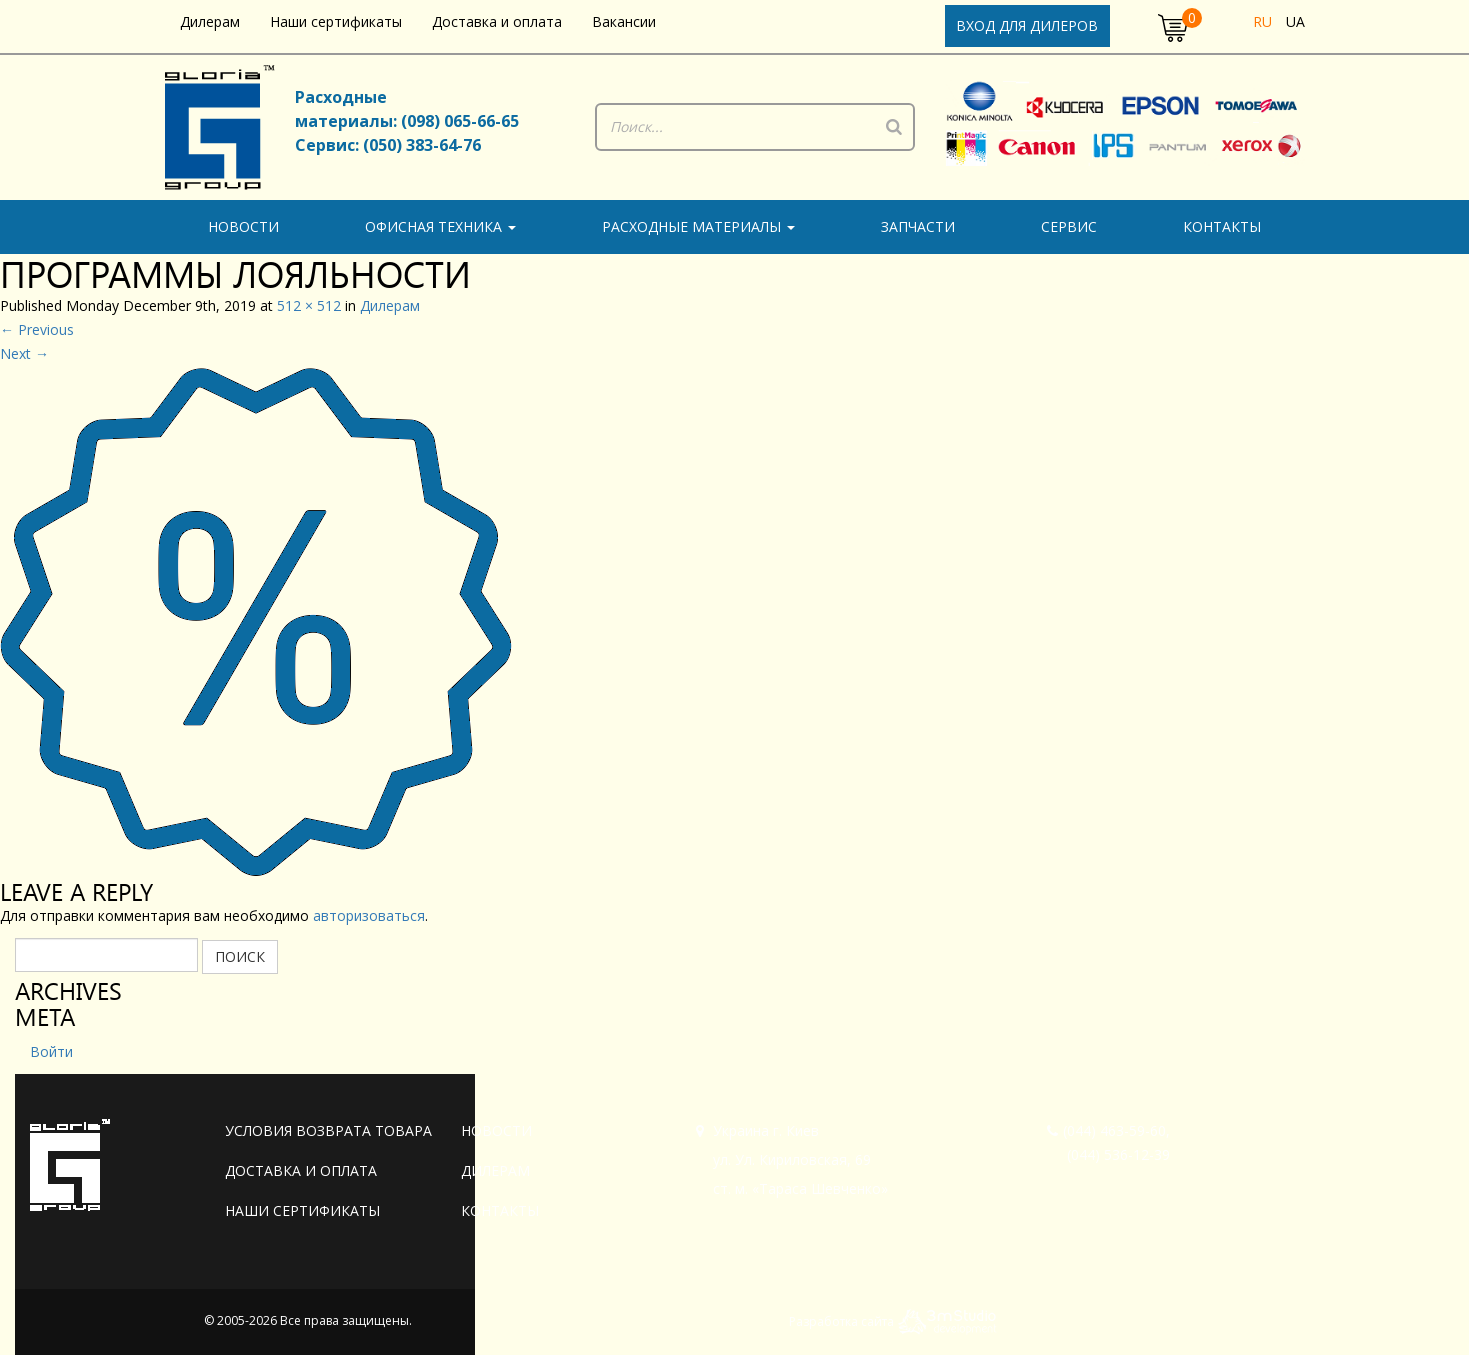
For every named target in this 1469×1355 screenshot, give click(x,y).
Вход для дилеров (1027, 25)
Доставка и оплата (497, 21)
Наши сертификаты (336, 21)
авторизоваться (369, 915)
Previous (37, 329)
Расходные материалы (698, 226)
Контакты (1222, 226)
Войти (51, 1051)
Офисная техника (440, 226)
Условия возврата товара (328, 1130)
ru (1262, 21)
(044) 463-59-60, (1108, 1130)
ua (1295, 21)
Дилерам (210, 21)
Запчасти (918, 226)
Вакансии (624, 21)
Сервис (1069, 226)
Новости (243, 226)
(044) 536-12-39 (1118, 1154)
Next (24, 353)
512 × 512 (309, 305)
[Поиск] (894, 127)
